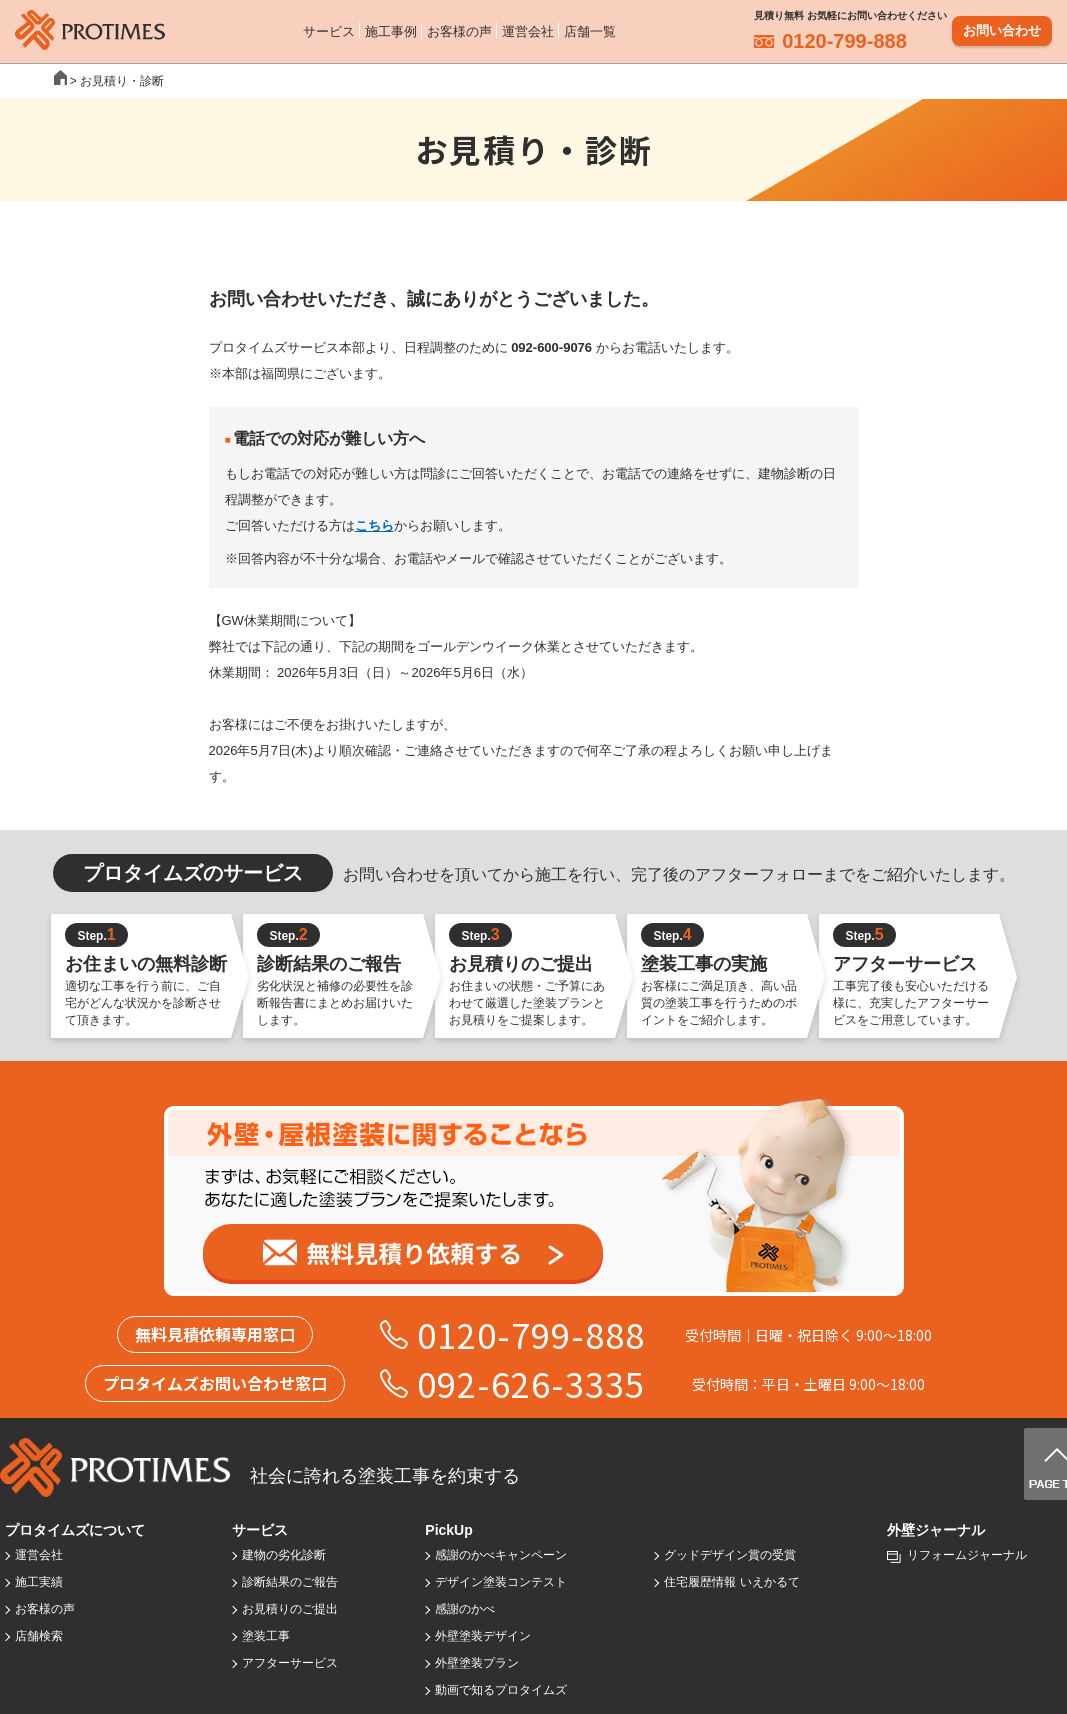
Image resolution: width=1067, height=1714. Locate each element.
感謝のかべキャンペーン (501, 1555)
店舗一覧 (590, 29)
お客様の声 (459, 29)
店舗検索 (39, 1636)
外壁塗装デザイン (483, 1636)
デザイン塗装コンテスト (501, 1582)
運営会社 (528, 29)
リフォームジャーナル (967, 1555)
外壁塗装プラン (477, 1663)
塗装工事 (266, 1636)
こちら (374, 525)
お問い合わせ (1002, 29)
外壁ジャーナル (936, 1530)
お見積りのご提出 (290, 1609)
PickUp (448, 1530)
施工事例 (391, 29)
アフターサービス (290, 1663)
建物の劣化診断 (284, 1555)
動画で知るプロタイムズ (501, 1690)
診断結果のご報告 (290, 1582)
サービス (329, 29)
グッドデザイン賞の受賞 (730, 1555)
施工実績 (39, 1582)
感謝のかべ (465, 1609)
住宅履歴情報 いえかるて (731, 1582)
